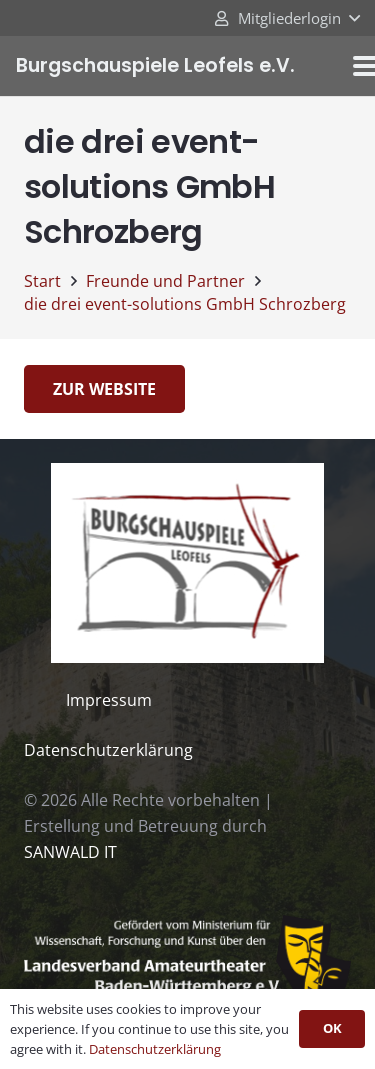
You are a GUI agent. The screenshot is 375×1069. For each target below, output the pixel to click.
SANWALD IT (70, 852)
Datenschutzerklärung (108, 750)
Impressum (109, 700)
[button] (286, 18)
